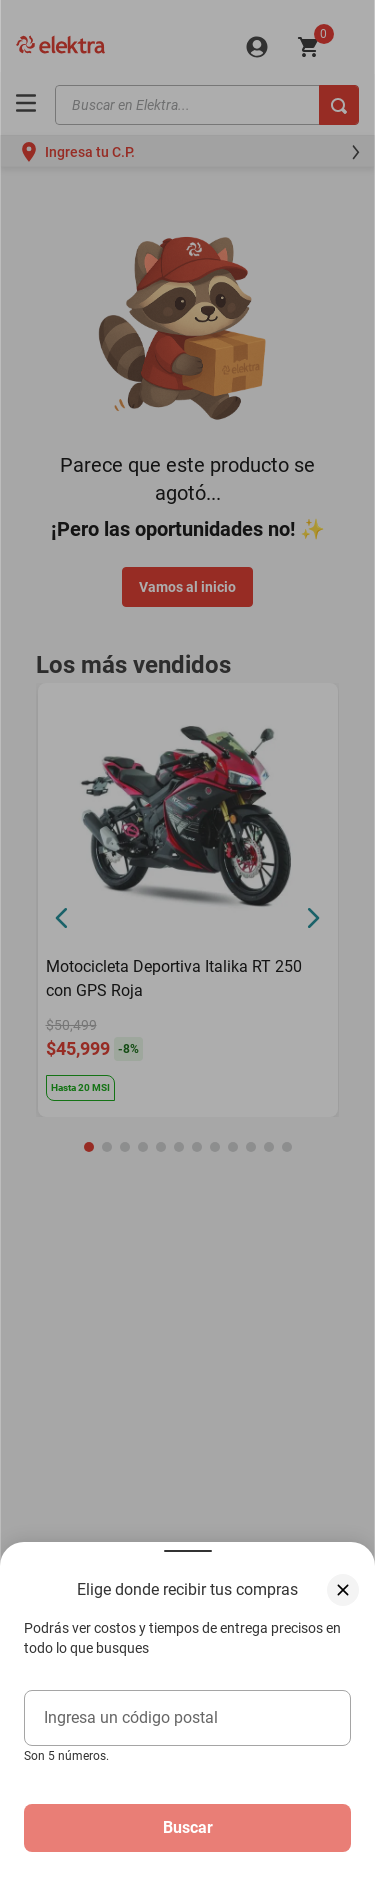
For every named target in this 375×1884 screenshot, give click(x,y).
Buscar (188, 1827)
